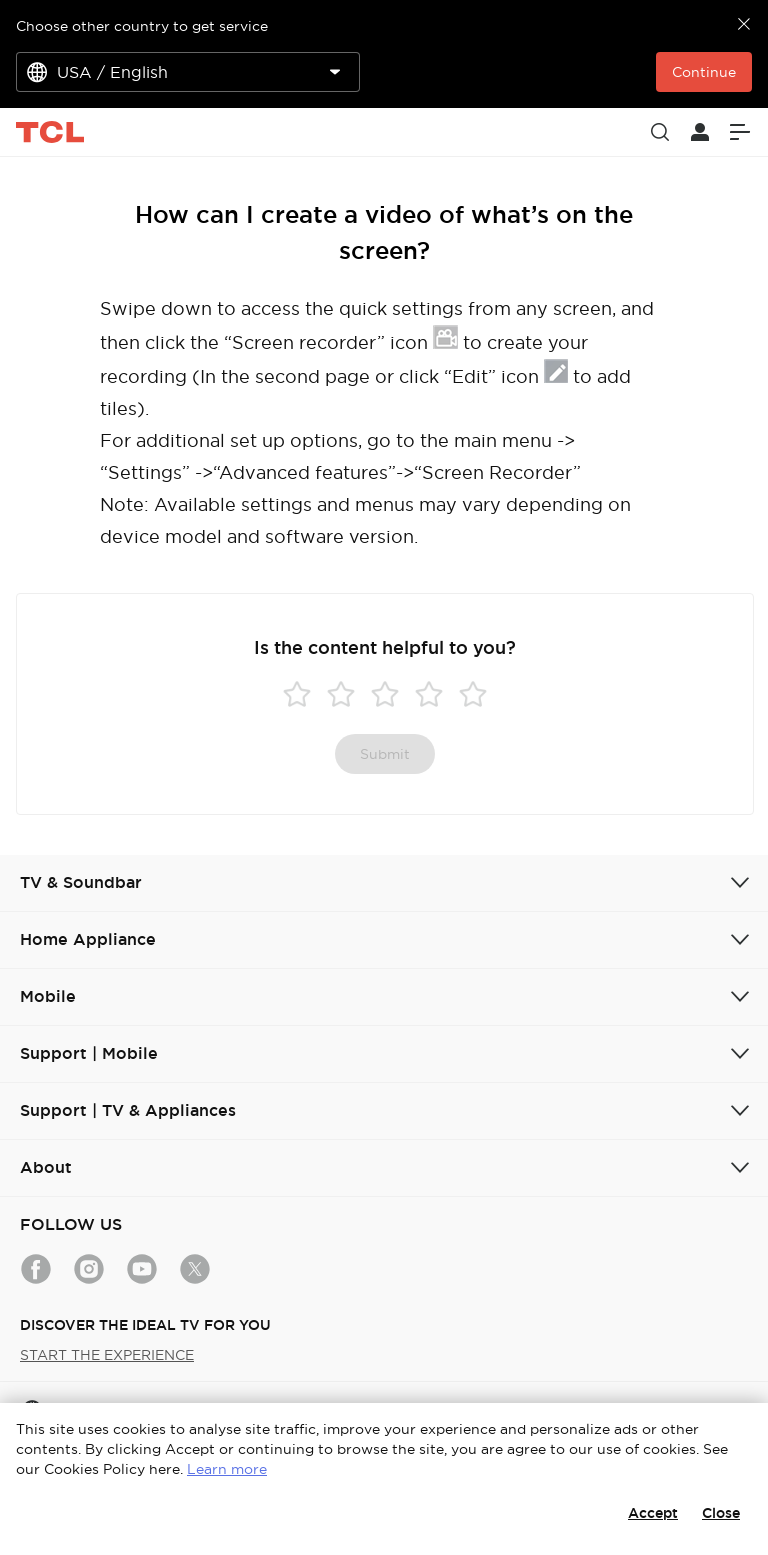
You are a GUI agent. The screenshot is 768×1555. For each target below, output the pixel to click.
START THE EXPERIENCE (107, 1355)
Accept (653, 1513)
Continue (704, 72)
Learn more (227, 1469)
